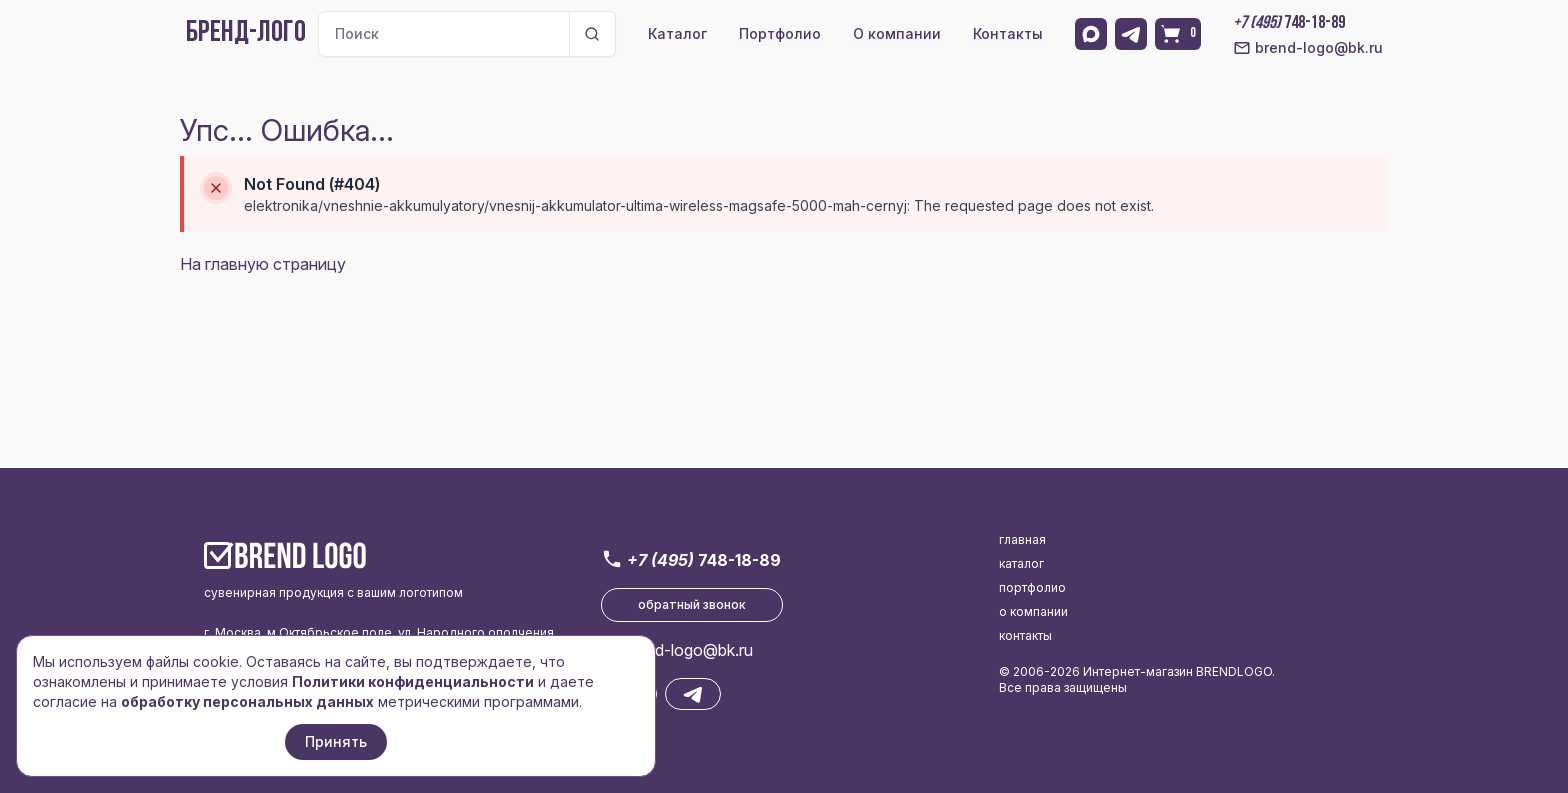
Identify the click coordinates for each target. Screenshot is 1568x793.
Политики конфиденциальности (413, 681)
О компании (897, 33)
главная (1022, 539)
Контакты (1008, 33)
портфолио (1032, 587)
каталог (1021, 563)
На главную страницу (263, 264)
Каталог (677, 33)
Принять (336, 741)
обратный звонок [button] (692, 604)
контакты (1025, 635)
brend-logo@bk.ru (1308, 48)
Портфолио (780, 33)
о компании (1033, 611)
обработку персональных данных (247, 701)
